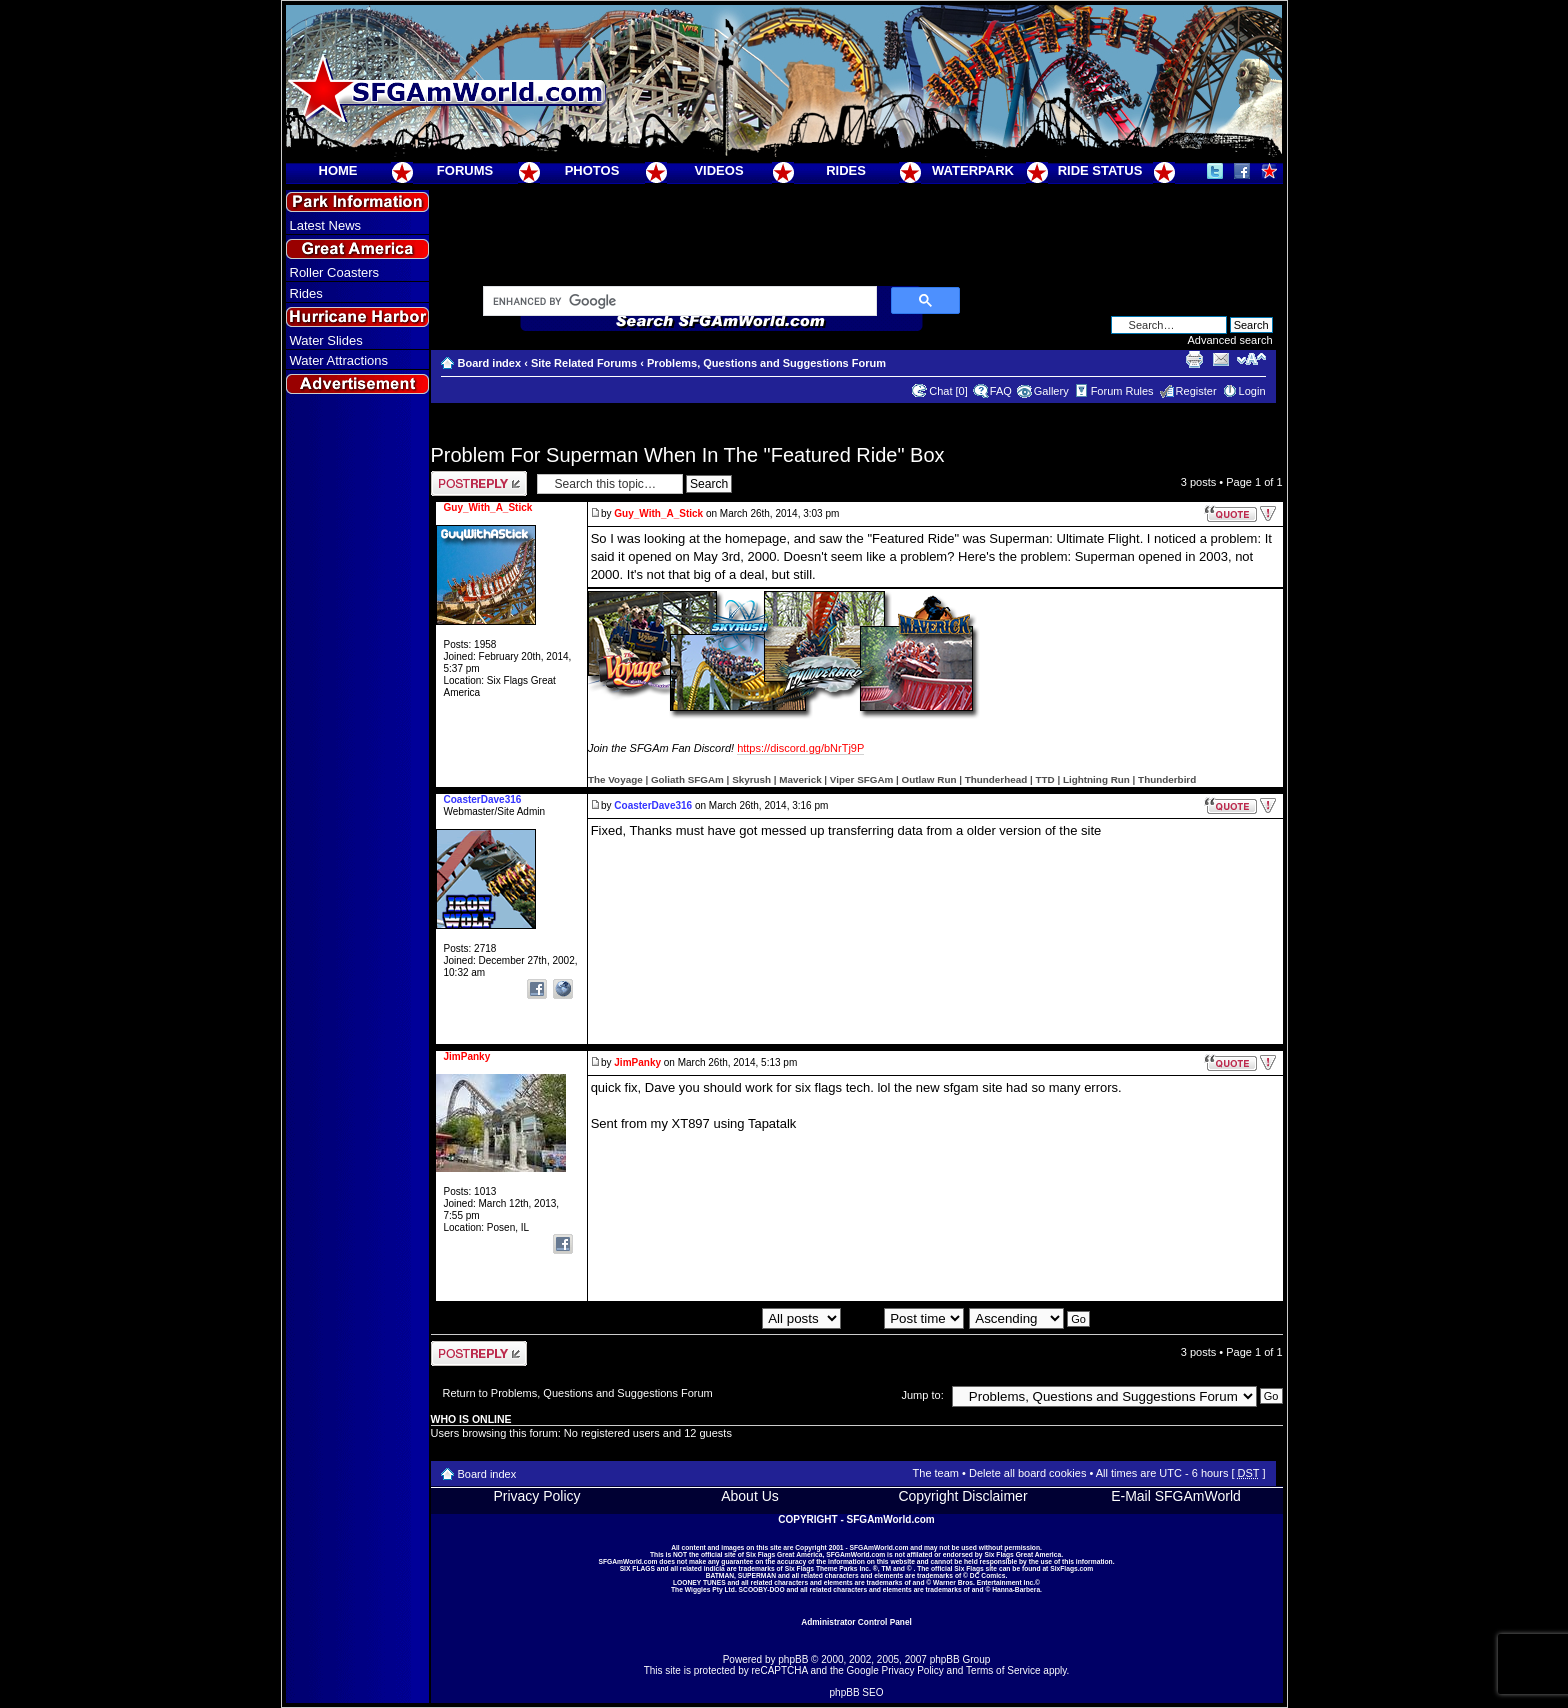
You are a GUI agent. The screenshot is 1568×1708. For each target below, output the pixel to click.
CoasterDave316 (653, 805)
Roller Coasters (335, 272)
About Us (750, 1496)
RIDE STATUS (1100, 170)
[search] (678, 302)
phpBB (793, 1659)
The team (936, 1473)
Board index (490, 363)
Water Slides (326, 340)
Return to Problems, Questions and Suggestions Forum (578, 1393)
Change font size (1251, 359)
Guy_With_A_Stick (658, 513)
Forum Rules (1122, 391)
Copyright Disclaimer (962, 1496)
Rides (306, 293)
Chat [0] (948, 391)
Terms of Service (1003, 1670)
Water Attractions (339, 360)
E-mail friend (1221, 359)
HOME (338, 170)
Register (1196, 391)
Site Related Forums (584, 363)
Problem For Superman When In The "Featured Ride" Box (688, 455)
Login (1252, 391)
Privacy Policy (536, 1496)
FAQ (1001, 391)
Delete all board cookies (1027, 1473)
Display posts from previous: (731, 1318)
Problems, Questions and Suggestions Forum (766, 363)
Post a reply (479, 483)
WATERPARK (973, 170)
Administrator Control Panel (856, 1622)
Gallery (1051, 391)
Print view (1194, 359)
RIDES (846, 170)
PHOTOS (592, 170)
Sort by (905, 1318)
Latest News (326, 225)
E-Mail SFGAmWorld (1176, 1496)
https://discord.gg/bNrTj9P (800, 748)
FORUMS (465, 170)
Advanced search (1230, 340)
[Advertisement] (357, 761)
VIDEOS (718, 170)
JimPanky (637, 1062)
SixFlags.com (1071, 1568)
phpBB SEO (857, 1692)
